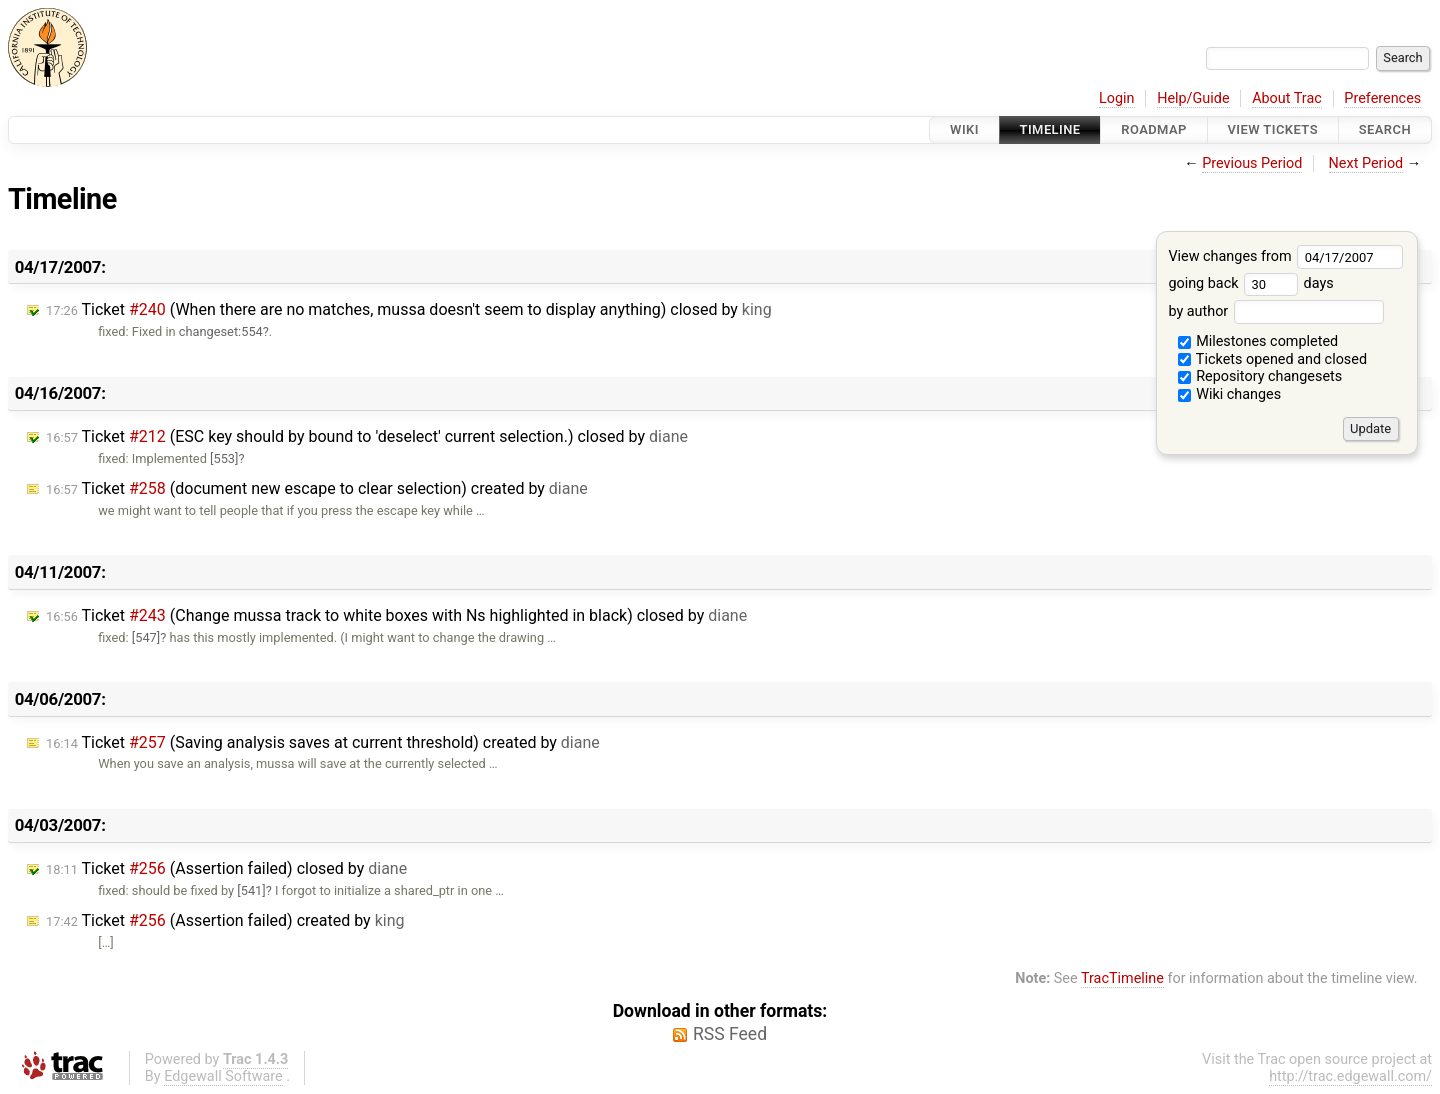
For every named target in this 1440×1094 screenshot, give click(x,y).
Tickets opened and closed (1272, 359)
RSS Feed (730, 1034)
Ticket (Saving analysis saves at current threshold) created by (323, 742)
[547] (146, 637)
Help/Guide (1193, 98)
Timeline (1050, 129)
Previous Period (1252, 163)
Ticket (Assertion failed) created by (225, 920)
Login (1117, 98)
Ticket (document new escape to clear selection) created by (317, 488)
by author (1275, 311)
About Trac (1287, 98)
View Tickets (1273, 129)
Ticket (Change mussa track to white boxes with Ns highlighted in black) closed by (396, 615)
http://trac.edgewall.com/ (1350, 1076)
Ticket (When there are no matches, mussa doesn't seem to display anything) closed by (409, 309)
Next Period (1366, 163)
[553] (224, 458)
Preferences (1382, 98)
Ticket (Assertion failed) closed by (226, 868)
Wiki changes (1230, 394)
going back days (1250, 283)
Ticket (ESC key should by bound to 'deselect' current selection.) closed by (367, 436)
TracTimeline (1122, 978)
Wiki (964, 129)
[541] (251, 890)
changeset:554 (221, 331)
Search (1385, 129)
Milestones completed (1258, 341)
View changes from (1285, 256)
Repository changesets (1260, 376)
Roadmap (1154, 129)
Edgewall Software (223, 1076)
